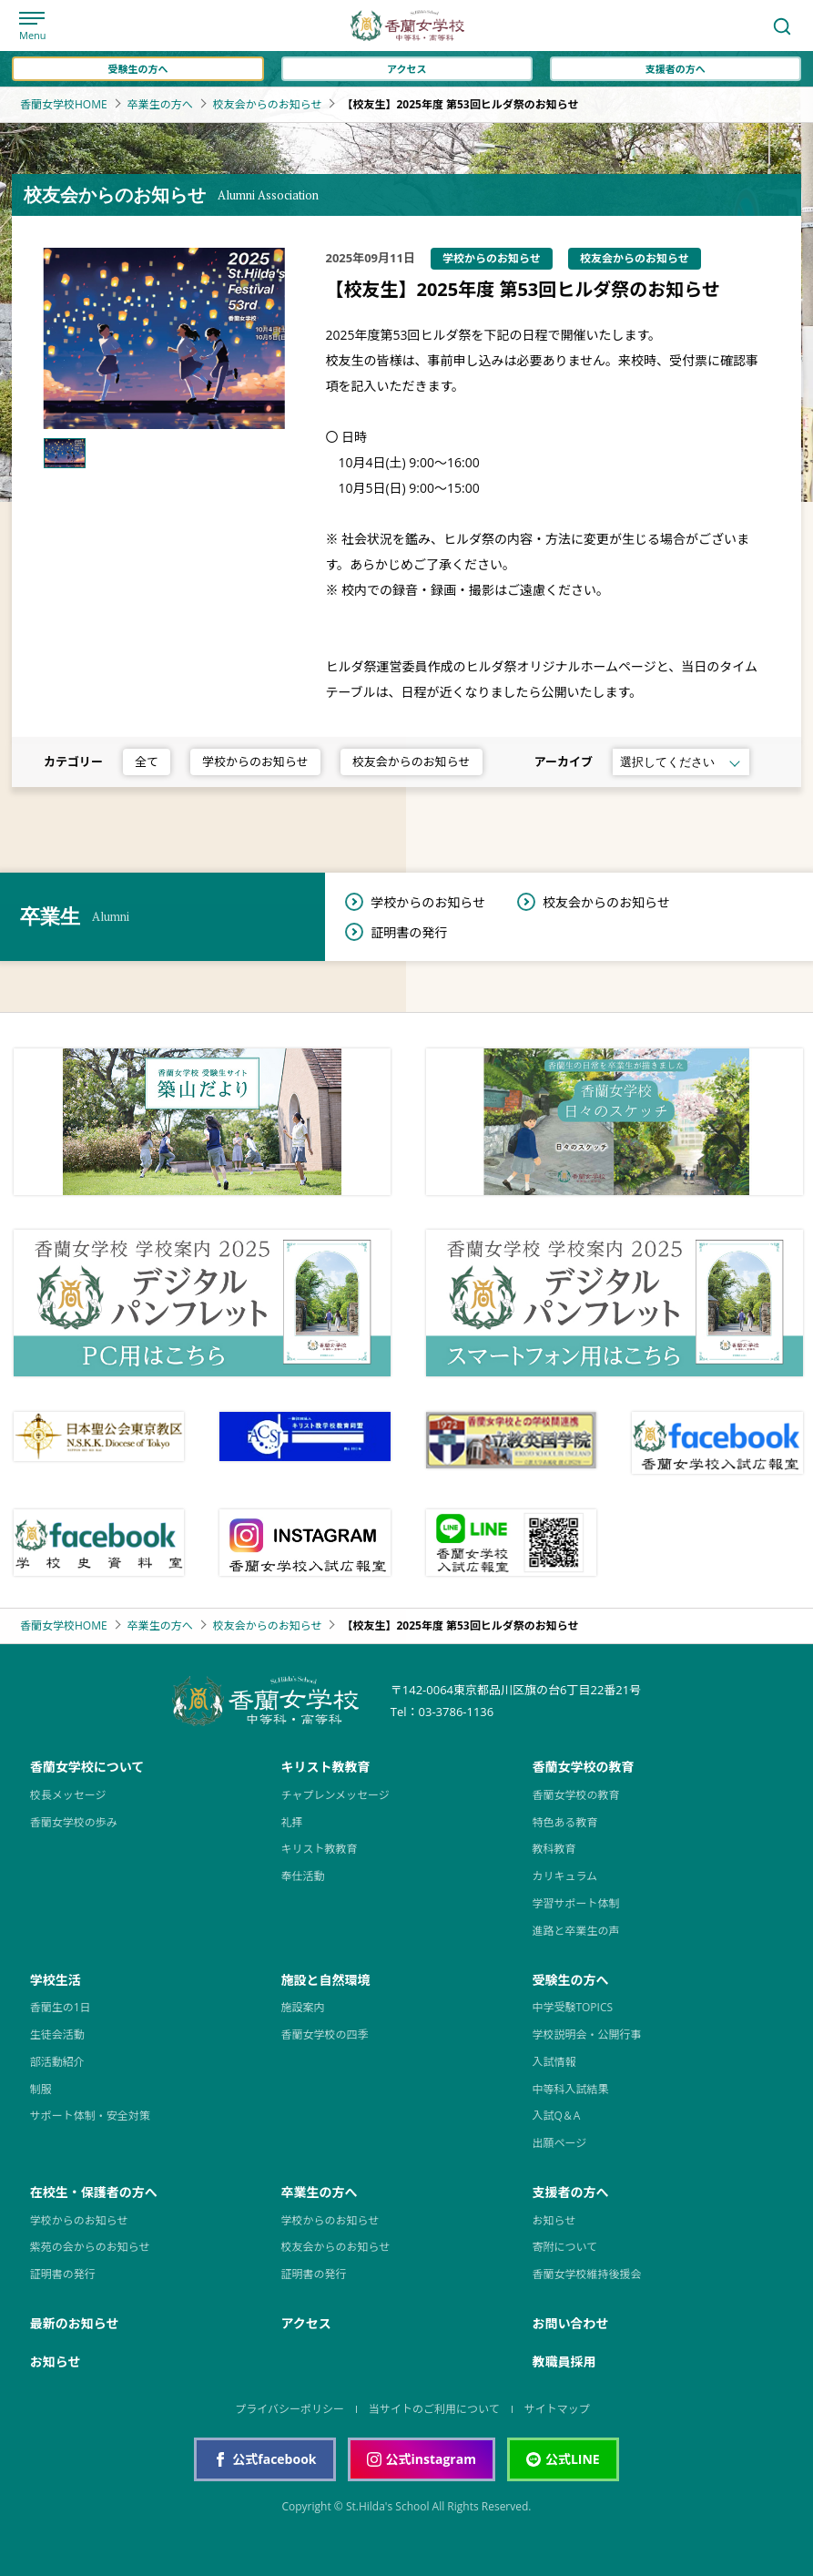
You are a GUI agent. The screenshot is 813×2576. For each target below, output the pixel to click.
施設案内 (303, 2007)
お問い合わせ (570, 2323)
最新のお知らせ (74, 2323)
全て (146, 761)
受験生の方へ (138, 69)
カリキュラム (564, 1876)
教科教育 (553, 1848)
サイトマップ (557, 2409)
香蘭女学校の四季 (325, 2034)
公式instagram (421, 2459)
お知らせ (553, 2220)
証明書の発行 (409, 932)
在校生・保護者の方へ (94, 2192)
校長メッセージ (68, 1795)
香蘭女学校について (87, 1766)
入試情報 (553, 2062)
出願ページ (559, 2143)
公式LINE (563, 2459)
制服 (41, 2089)
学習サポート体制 (575, 1903)
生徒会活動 (57, 2034)
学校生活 (55, 1979)
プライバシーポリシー (289, 2409)
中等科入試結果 (570, 2089)
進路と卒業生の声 (575, 1930)
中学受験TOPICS (572, 2007)
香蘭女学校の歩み (73, 1822)
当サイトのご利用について (434, 2409)
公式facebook (264, 2459)
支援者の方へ (675, 69)
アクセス (406, 69)
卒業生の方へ (160, 104)
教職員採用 (563, 2361)
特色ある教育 (564, 1822)
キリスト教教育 (326, 1766)
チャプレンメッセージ (335, 1795)
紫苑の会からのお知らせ (90, 2246)
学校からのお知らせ (255, 761)
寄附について (564, 2246)
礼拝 (292, 1822)
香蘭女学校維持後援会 (586, 2274)
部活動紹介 (57, 2062)
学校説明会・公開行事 (586, 2034)
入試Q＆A (556, 2115)
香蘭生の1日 (60, 2007)
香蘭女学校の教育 (583, 1766)
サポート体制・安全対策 (90, 2115)
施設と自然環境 (326, 1979)
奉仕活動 (303, 1876)
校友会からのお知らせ (267, 104)
